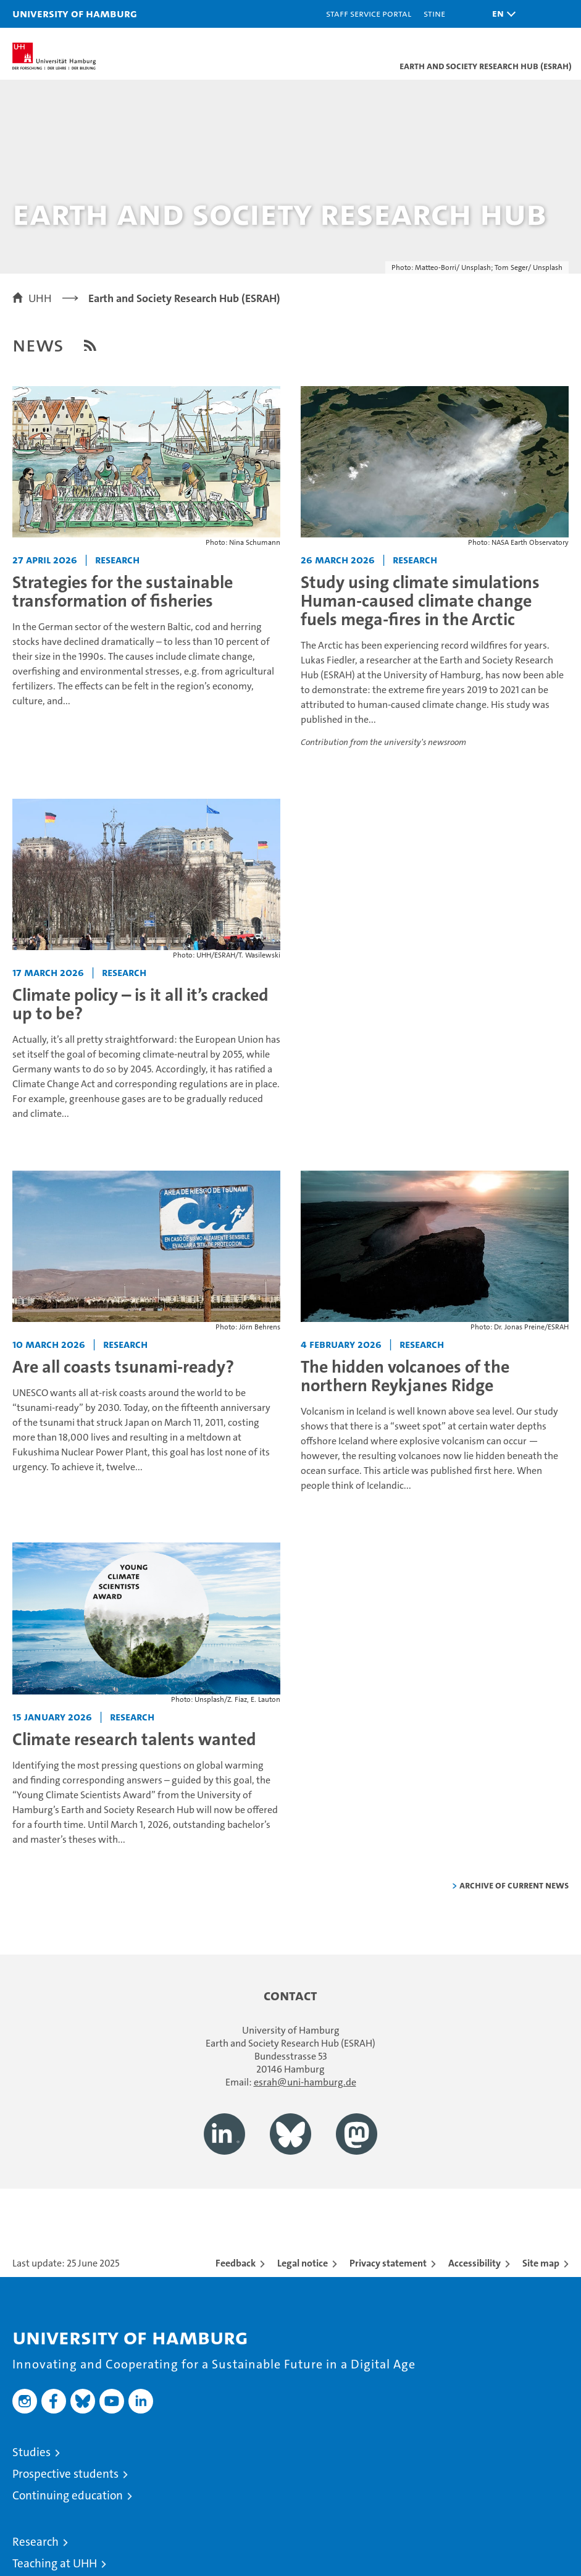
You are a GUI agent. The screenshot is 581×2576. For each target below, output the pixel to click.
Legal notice (302, 2263)
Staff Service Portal (368, 13)
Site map (540, 2263)
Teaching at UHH (54, 2563)
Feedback (235, 2263)
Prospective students (65, 2473)
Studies (31, 2452)
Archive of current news (514, 1885)
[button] (500, 14)
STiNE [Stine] (434, 13)
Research (35, 2541)
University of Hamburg (74, 13)
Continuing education (67, 2495)
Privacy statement (388, 2263)
